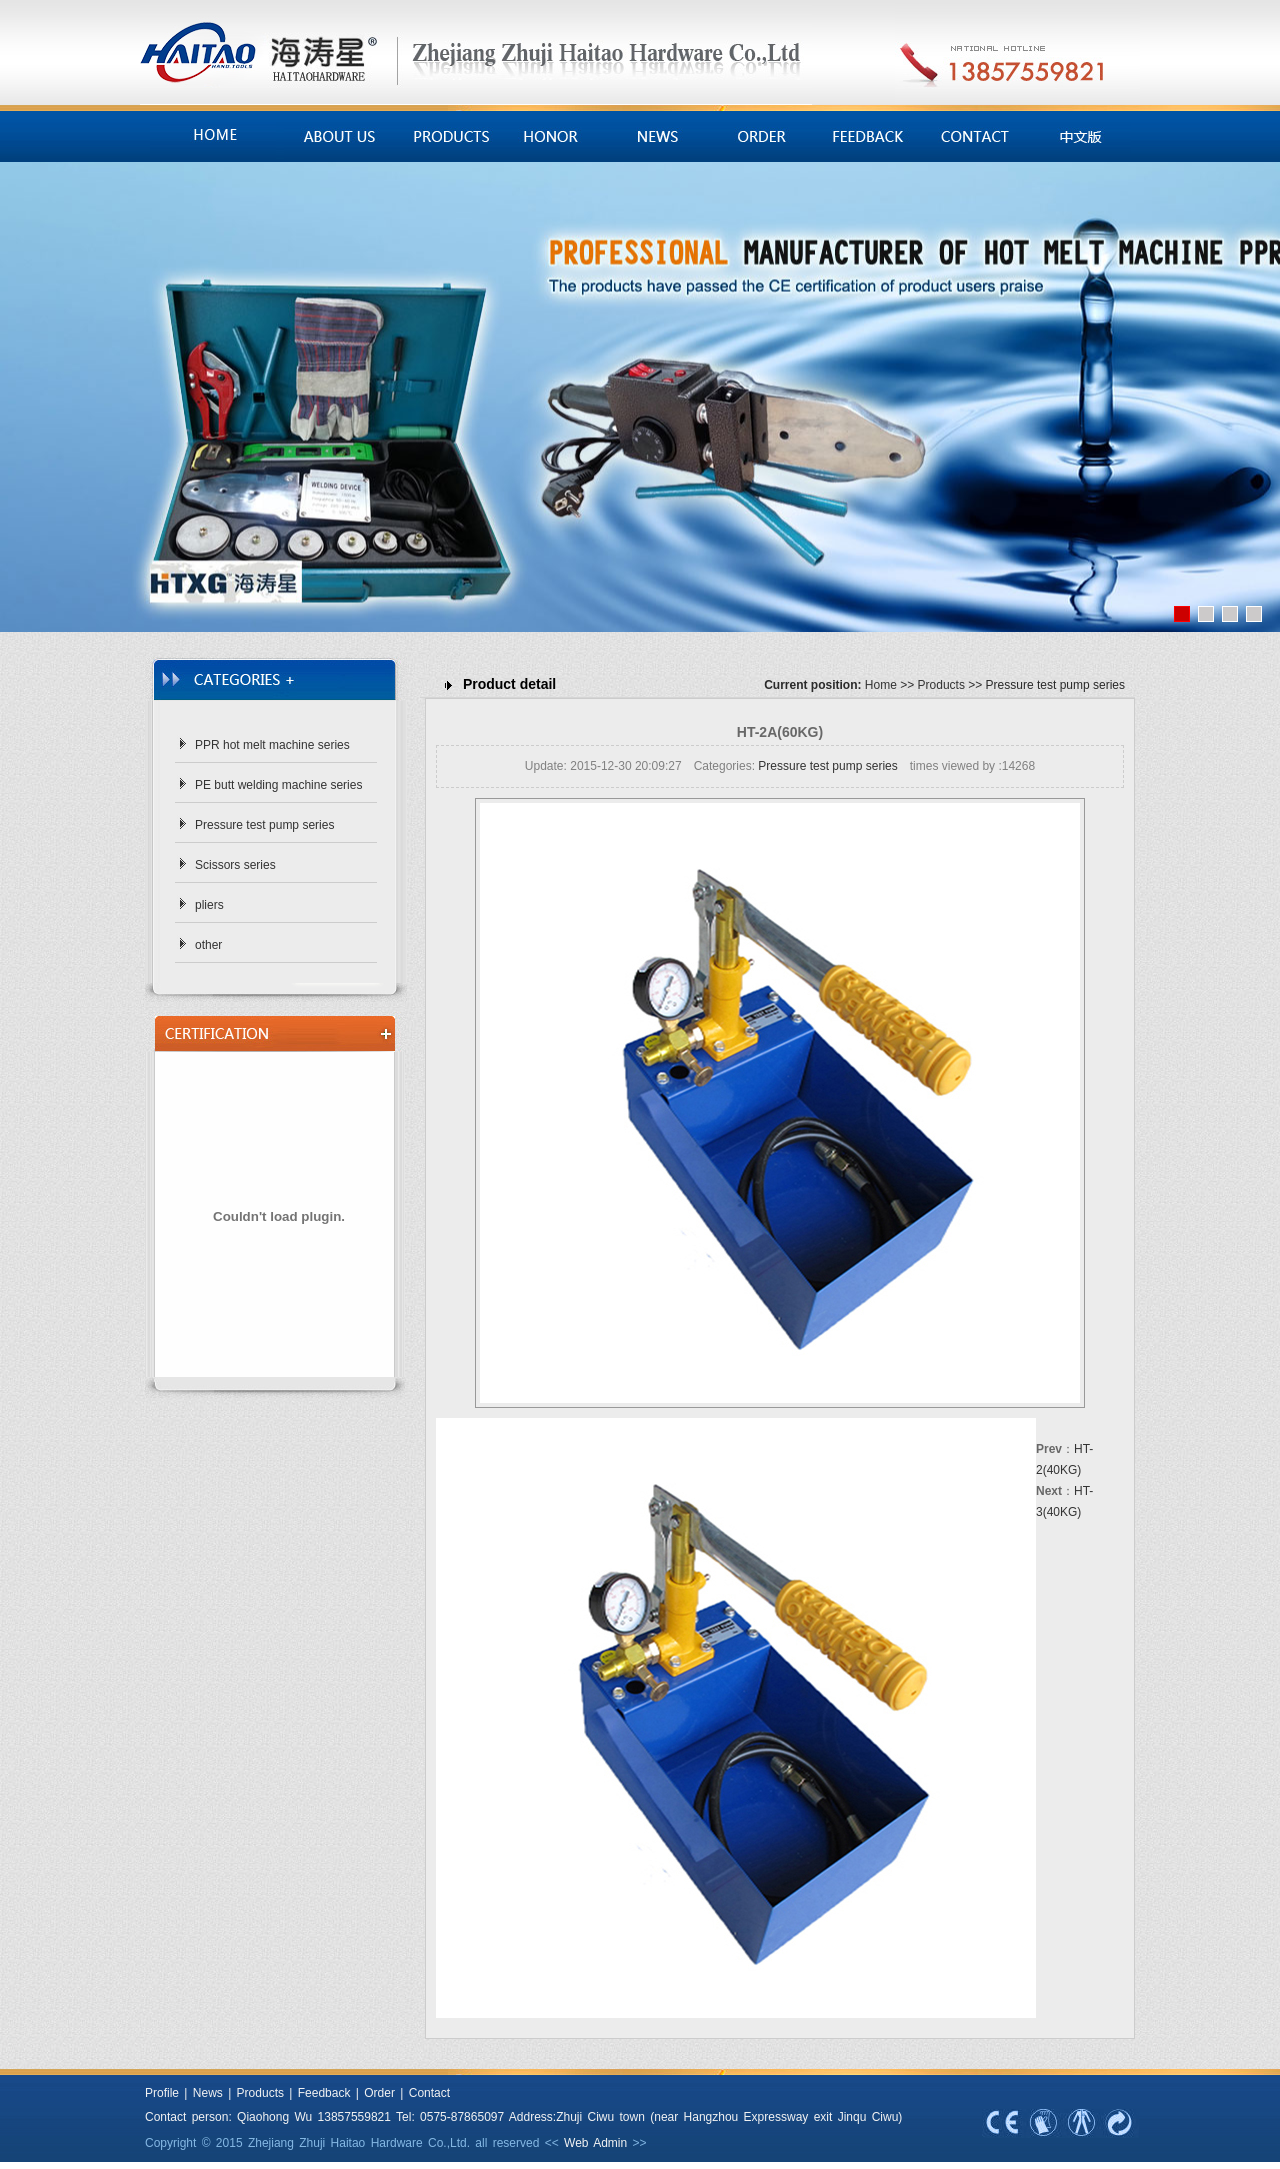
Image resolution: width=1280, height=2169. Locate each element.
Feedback (324, 2093)
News (204, 2093)
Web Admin (595, 2143)
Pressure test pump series (264, 825)
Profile (162, 2093)
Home (881, 685)
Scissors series (235, 865)
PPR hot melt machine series (272, 745)
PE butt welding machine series (278, 785)
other (208, 945)
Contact (429, 2093)
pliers (209, 905)
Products (941, 685)
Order (379, 2093)
